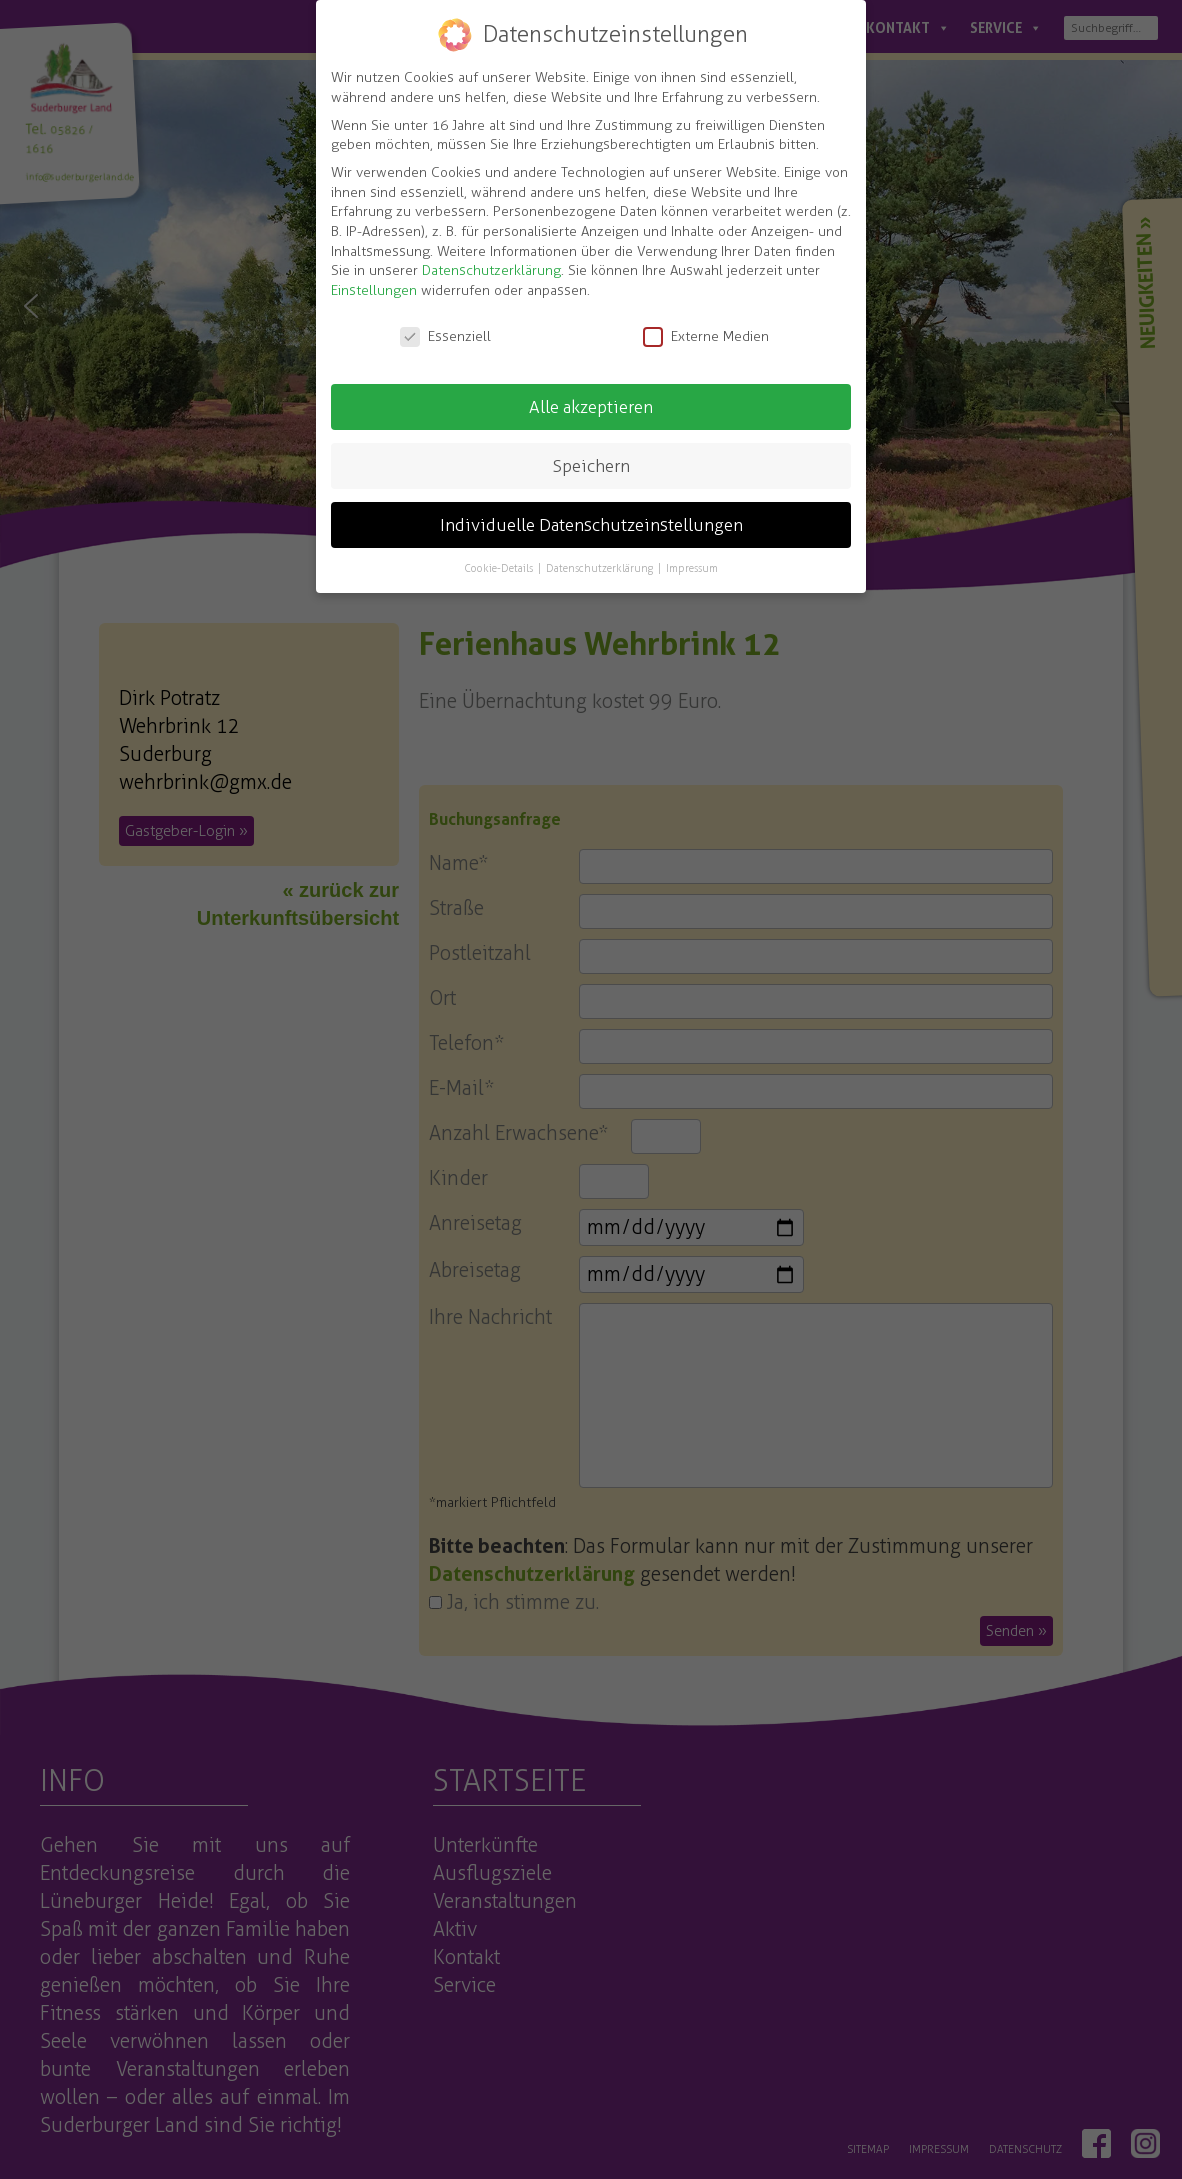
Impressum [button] (692, 567)
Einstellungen (374, 288)
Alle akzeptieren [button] (591, 405)
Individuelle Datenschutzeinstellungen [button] (591, 523)
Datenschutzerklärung (491, 269)
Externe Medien (706, 334)
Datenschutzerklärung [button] (601, 567)
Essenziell (445, 334)
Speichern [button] (591, 464)
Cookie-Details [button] (500, 567)
